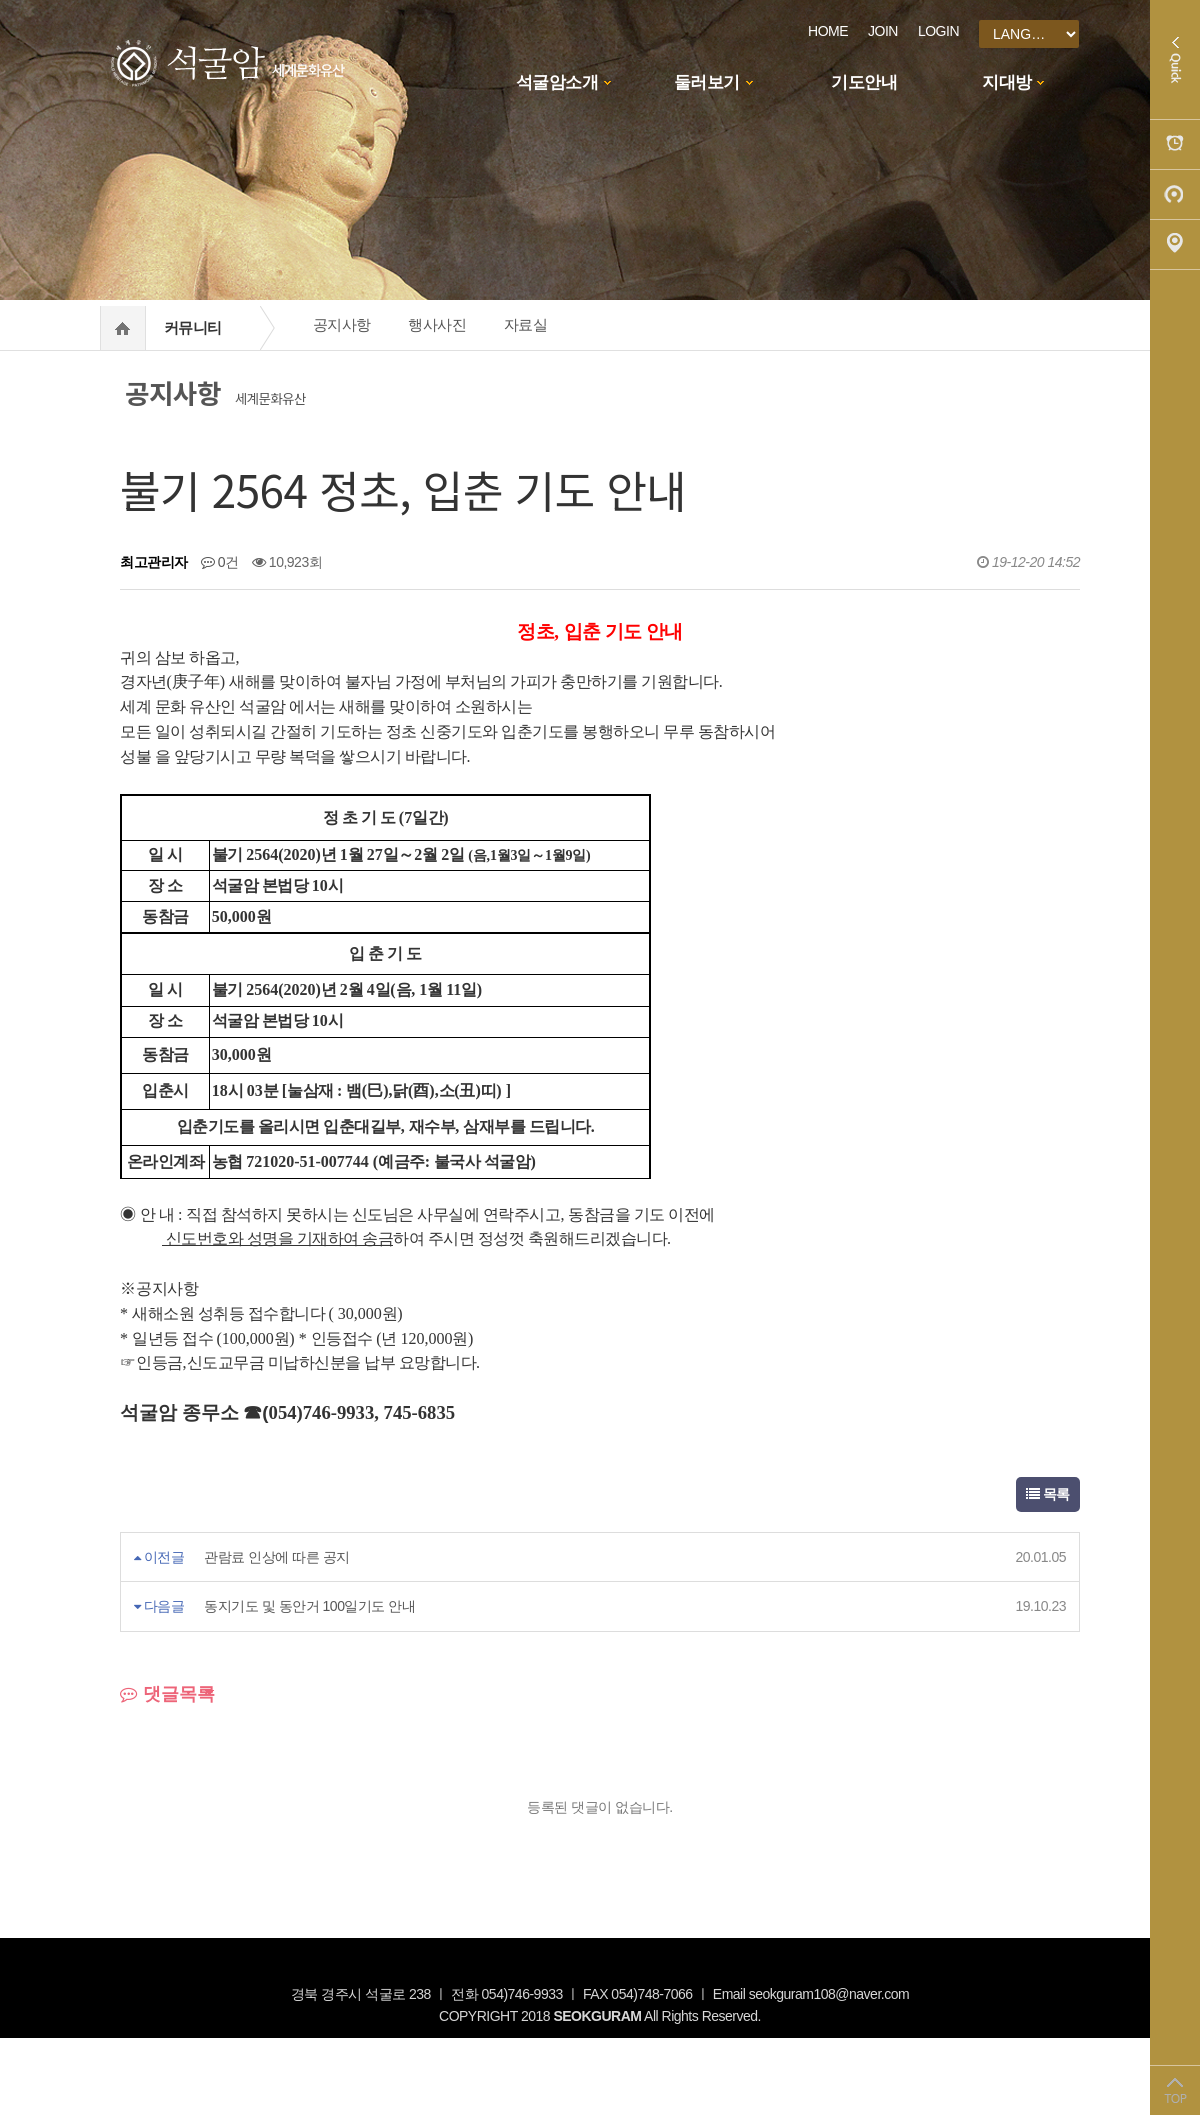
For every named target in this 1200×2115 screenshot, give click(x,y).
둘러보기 (707, 82)
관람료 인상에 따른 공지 (276, 1557)
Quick (1175, 60)
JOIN (883, 31)
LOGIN (938, 31)
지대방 (1007, 82)
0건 (220, 562)
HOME (828, 31)
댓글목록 (167, 1694)
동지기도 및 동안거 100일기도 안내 (309, 1606)
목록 (1048, 1494)
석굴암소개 (557, 82)
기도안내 (864, 82)
